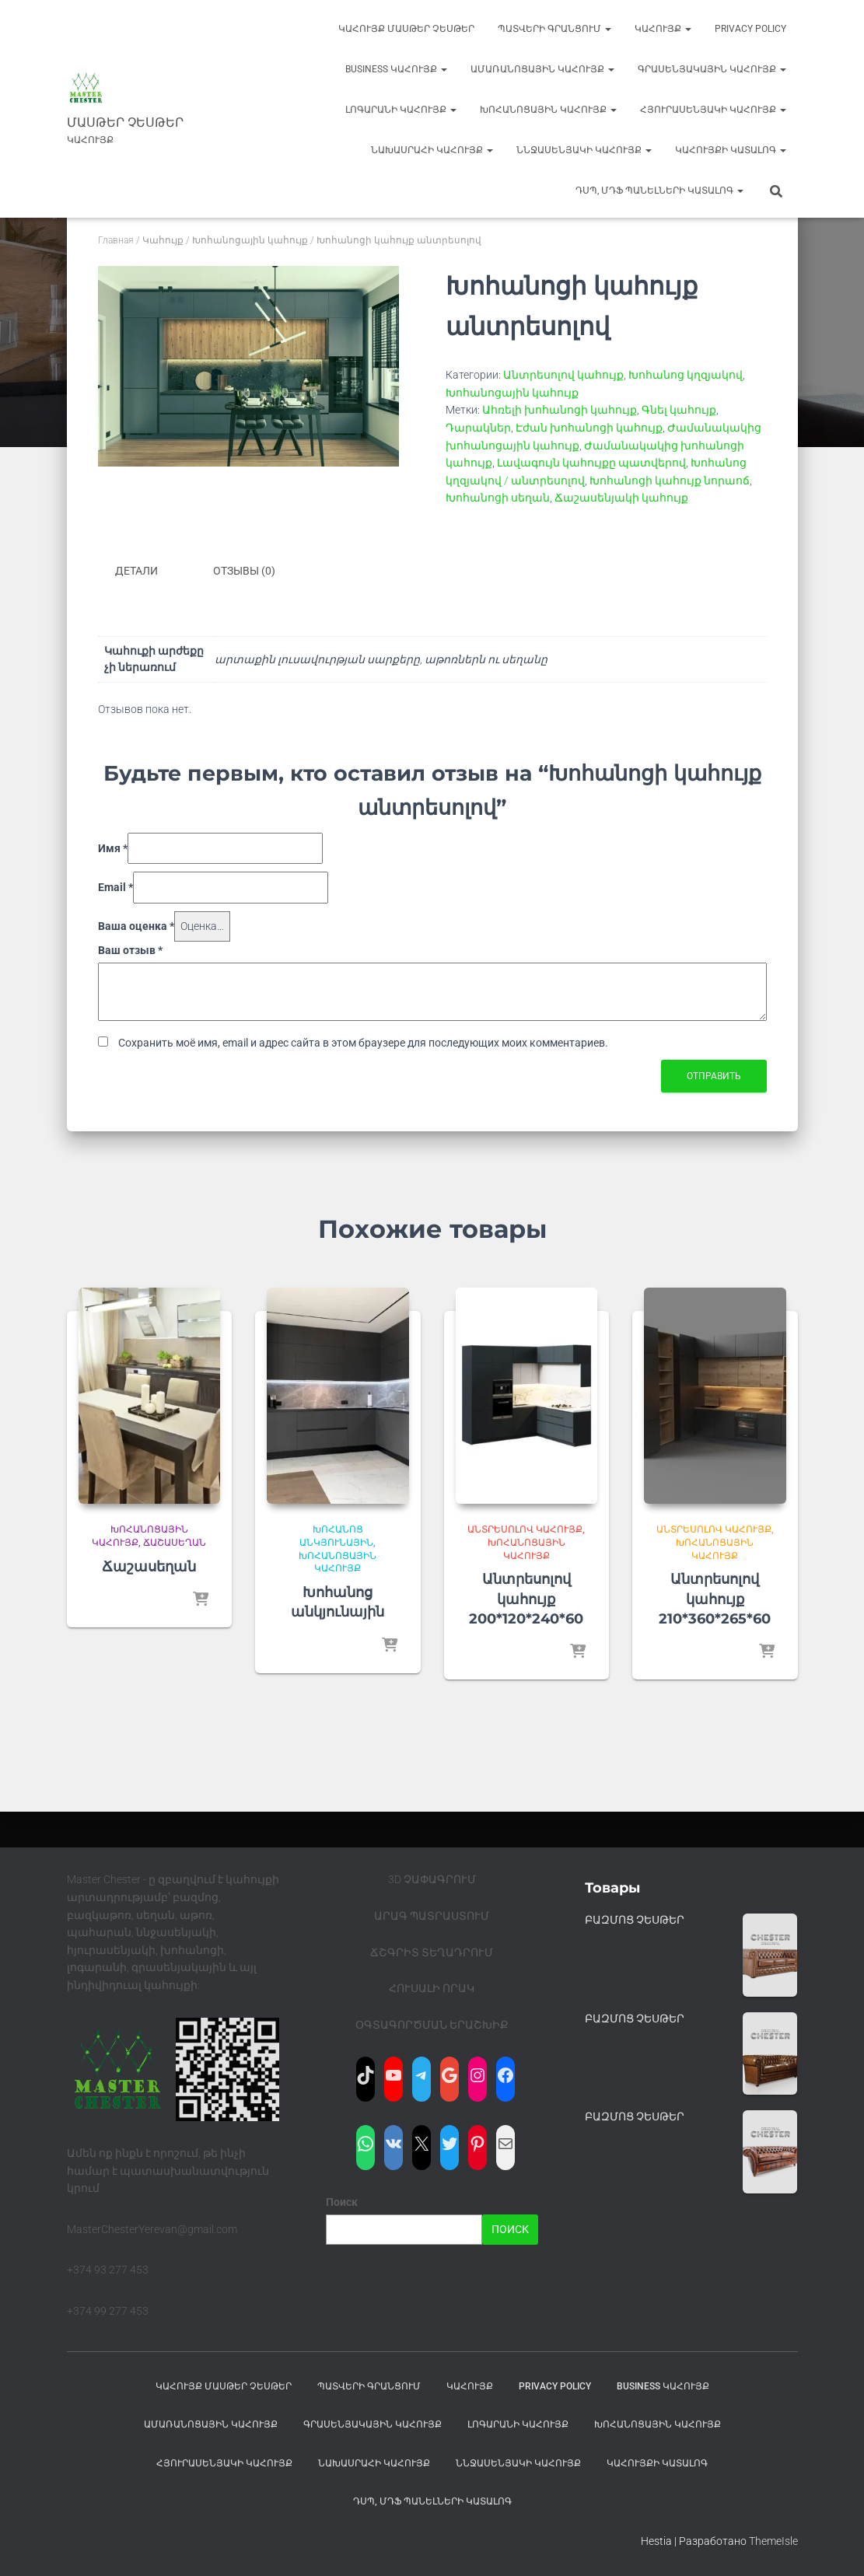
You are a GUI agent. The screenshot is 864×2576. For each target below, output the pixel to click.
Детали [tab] (136, 570)
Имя (113, 848)
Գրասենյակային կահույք (712, 69)
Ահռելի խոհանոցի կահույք (559, 410)
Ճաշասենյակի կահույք (621, 497)
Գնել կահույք (679, 410)
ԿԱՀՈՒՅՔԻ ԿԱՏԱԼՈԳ (730, 150)
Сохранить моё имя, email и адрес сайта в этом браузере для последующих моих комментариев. (363, 1042)
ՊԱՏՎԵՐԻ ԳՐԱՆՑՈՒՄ (554, 28)
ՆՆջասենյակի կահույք (584, 150)
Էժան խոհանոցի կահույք (589, 427)
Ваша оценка (136, 926)
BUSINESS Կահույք (396, 69)
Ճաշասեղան (174, 1542)
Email (115, 887)
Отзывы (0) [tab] (244, 570)
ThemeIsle (773, 2541)
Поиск (342, 2202)
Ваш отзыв (130, 950)
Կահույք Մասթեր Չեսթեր (406, 28)
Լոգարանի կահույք (400, 109)
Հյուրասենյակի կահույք (713, 109)
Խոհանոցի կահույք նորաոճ (669, 480)
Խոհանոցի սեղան (498, 497)
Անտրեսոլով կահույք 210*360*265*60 (715, 1599)
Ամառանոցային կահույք (542, 69)
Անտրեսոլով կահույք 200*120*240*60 (526, 1599)
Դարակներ (478, 427)
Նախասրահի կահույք (432, 150)
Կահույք (663, 28)
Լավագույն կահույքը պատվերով (591, 462)
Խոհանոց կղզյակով (685, 375)
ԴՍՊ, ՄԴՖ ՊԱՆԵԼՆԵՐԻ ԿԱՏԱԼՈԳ (659, 190)
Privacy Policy (750, 28)
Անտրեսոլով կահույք (563, 375)
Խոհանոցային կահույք (548, 109)
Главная (116, 240)
